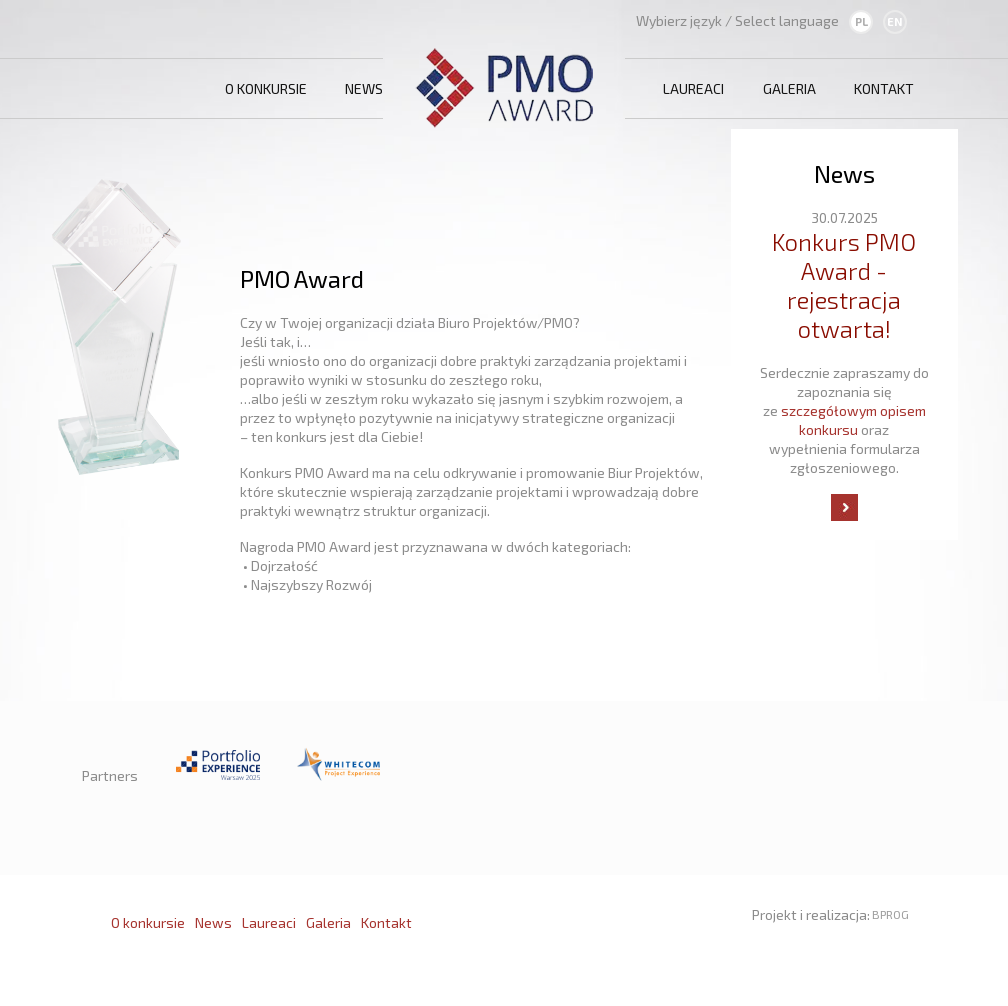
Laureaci (693, 88)
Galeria (789, 88)
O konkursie (266, 88)
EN (894, 21)
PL (861, 21)
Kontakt (884, 88)
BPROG (890, 914)
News (364, 88)
